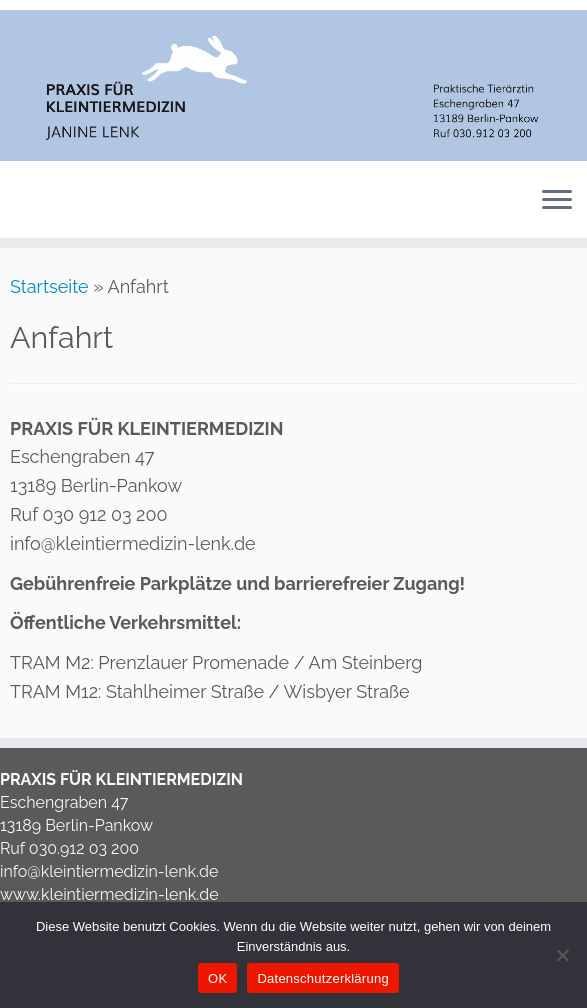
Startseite (49, 286)
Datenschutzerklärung (322, 978)
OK (217, 978)
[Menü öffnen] (557, 202)
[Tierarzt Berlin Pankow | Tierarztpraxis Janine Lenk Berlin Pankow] (293, 85)
